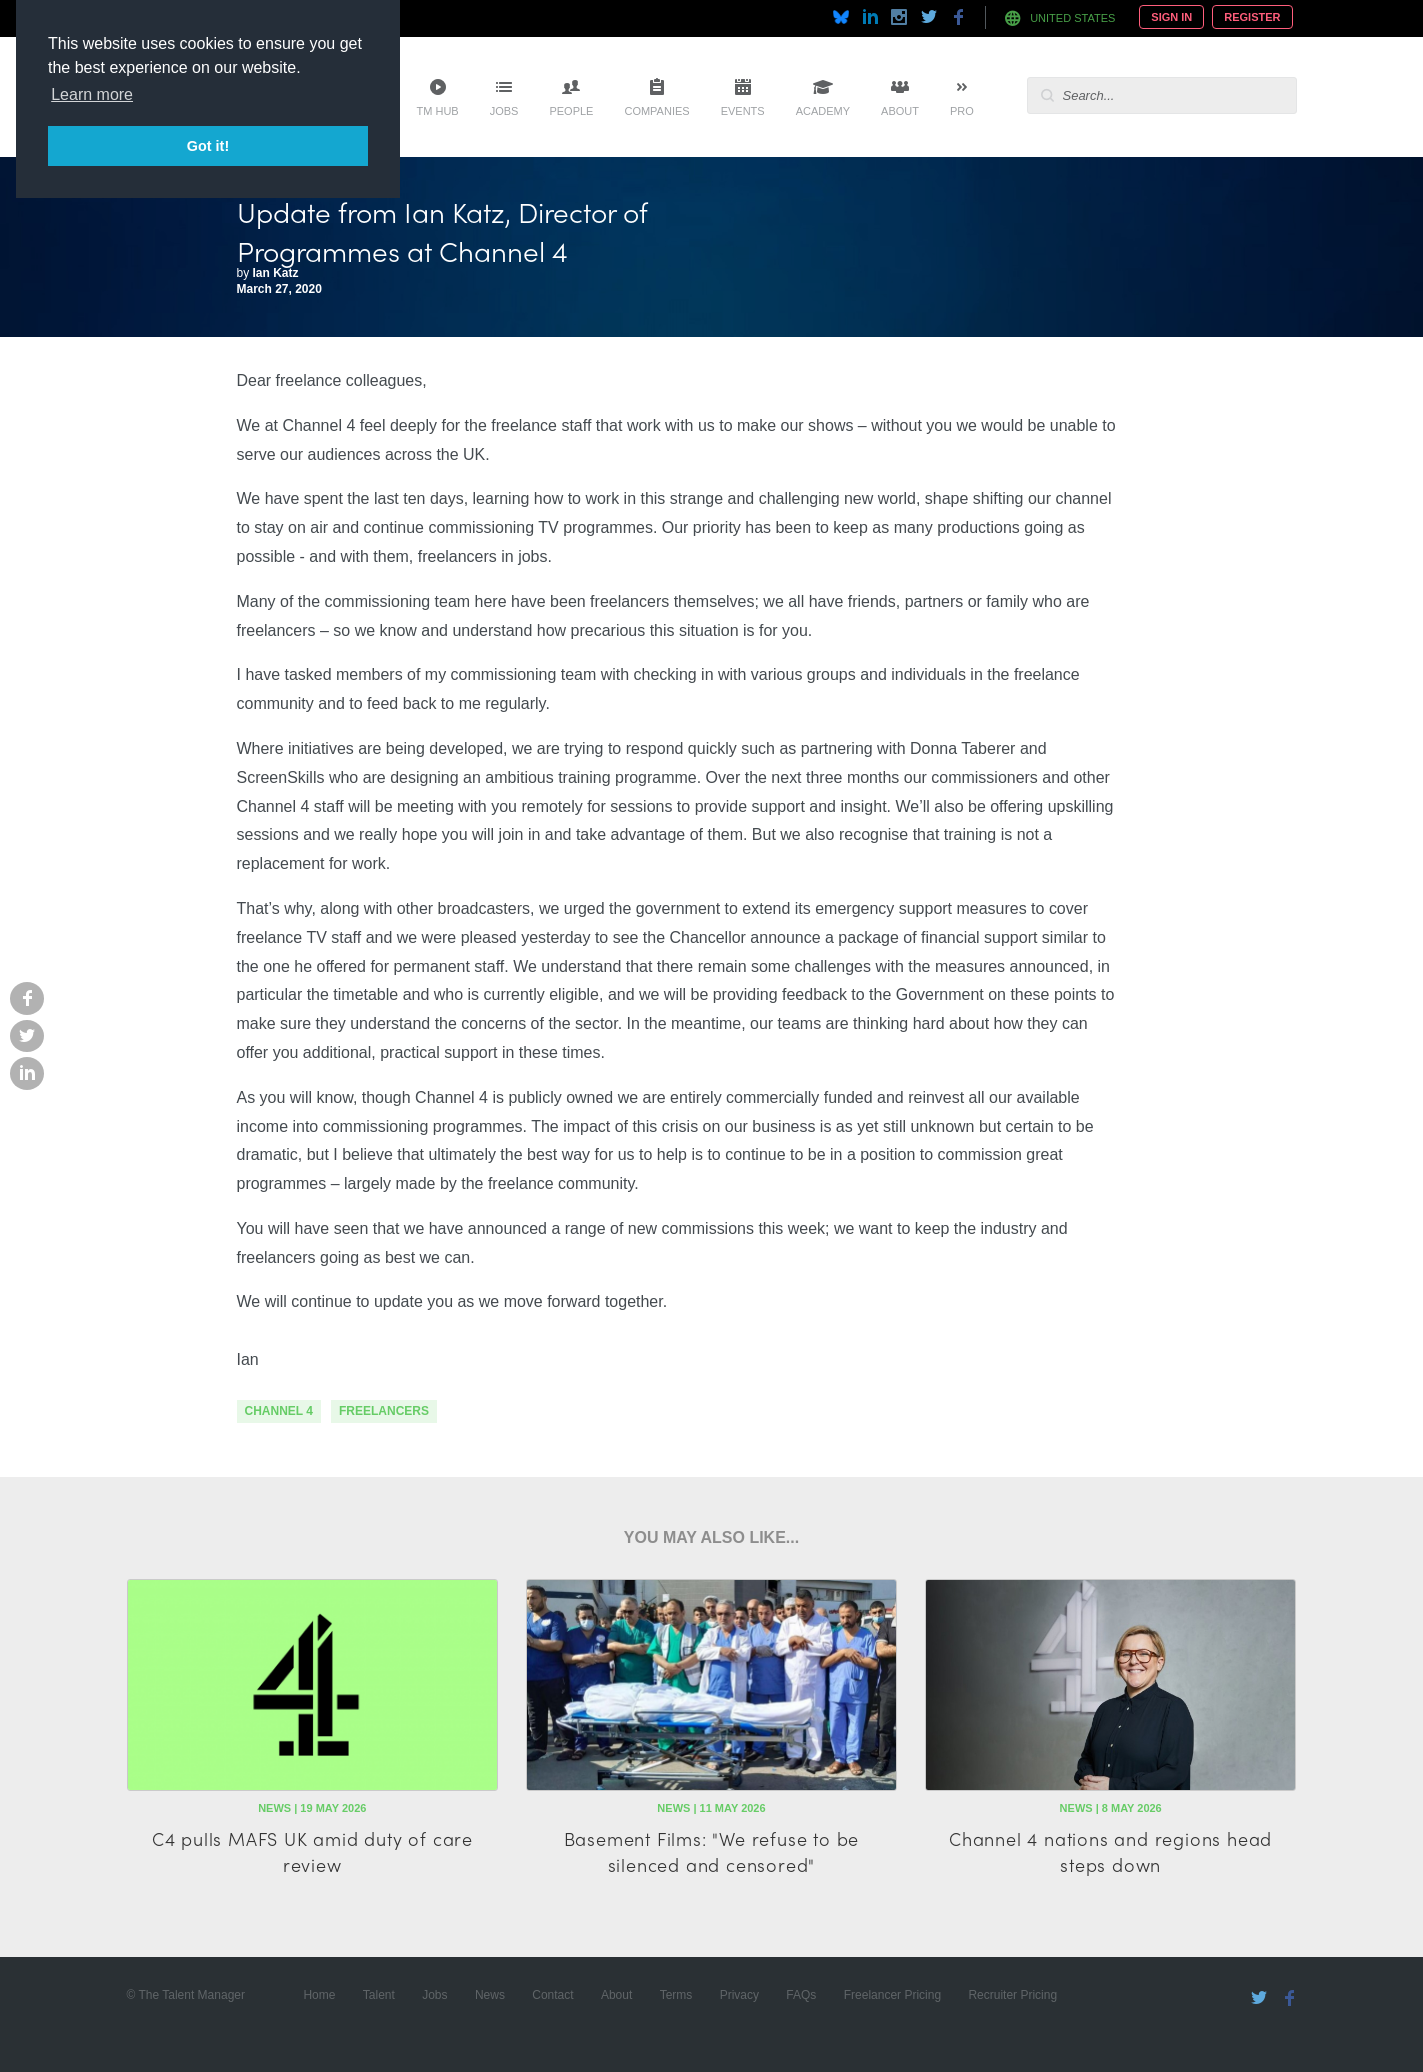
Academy (823, 111)
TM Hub (438, 111)
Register (1252, 17)
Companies (656, 111)
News (490, 1995)
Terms (676, 1995)
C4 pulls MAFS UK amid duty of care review (312, 1851)
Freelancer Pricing (892, 1995)
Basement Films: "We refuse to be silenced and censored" (712, 1851)
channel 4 (279, 1411)
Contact (552, 1995)
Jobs (504, 111)
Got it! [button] (208, 146)
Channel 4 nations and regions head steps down (1110, 1851)
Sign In (1171, 17)
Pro (962, 111)
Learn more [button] (92, 94)
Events (743, 111)
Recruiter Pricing (1012, 1995)
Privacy (739, 1995)
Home (319, 1995)
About (900, 111)
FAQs (801, 1995)
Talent (379, 1995)
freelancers (384, 1411)
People (571, 111)
